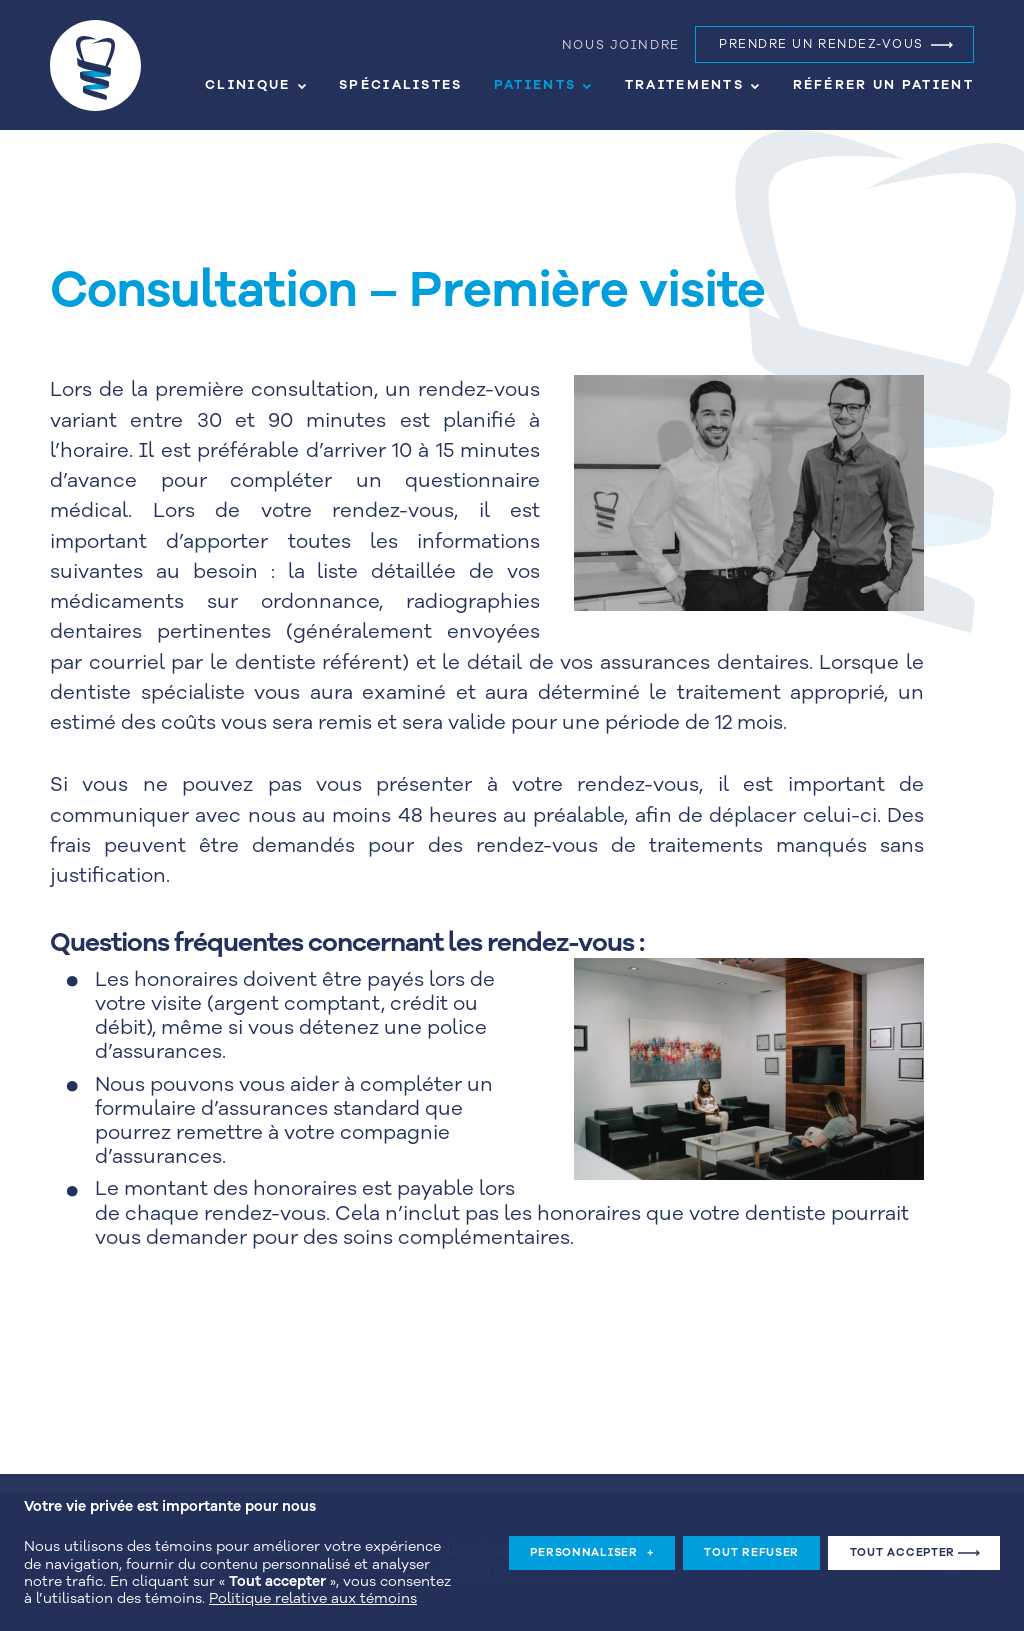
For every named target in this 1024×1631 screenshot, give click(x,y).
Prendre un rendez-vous (821, 44)
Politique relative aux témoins (313, 1588)
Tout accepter (902, 1542)
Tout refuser (751, 1542)
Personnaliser (592, 1542)
